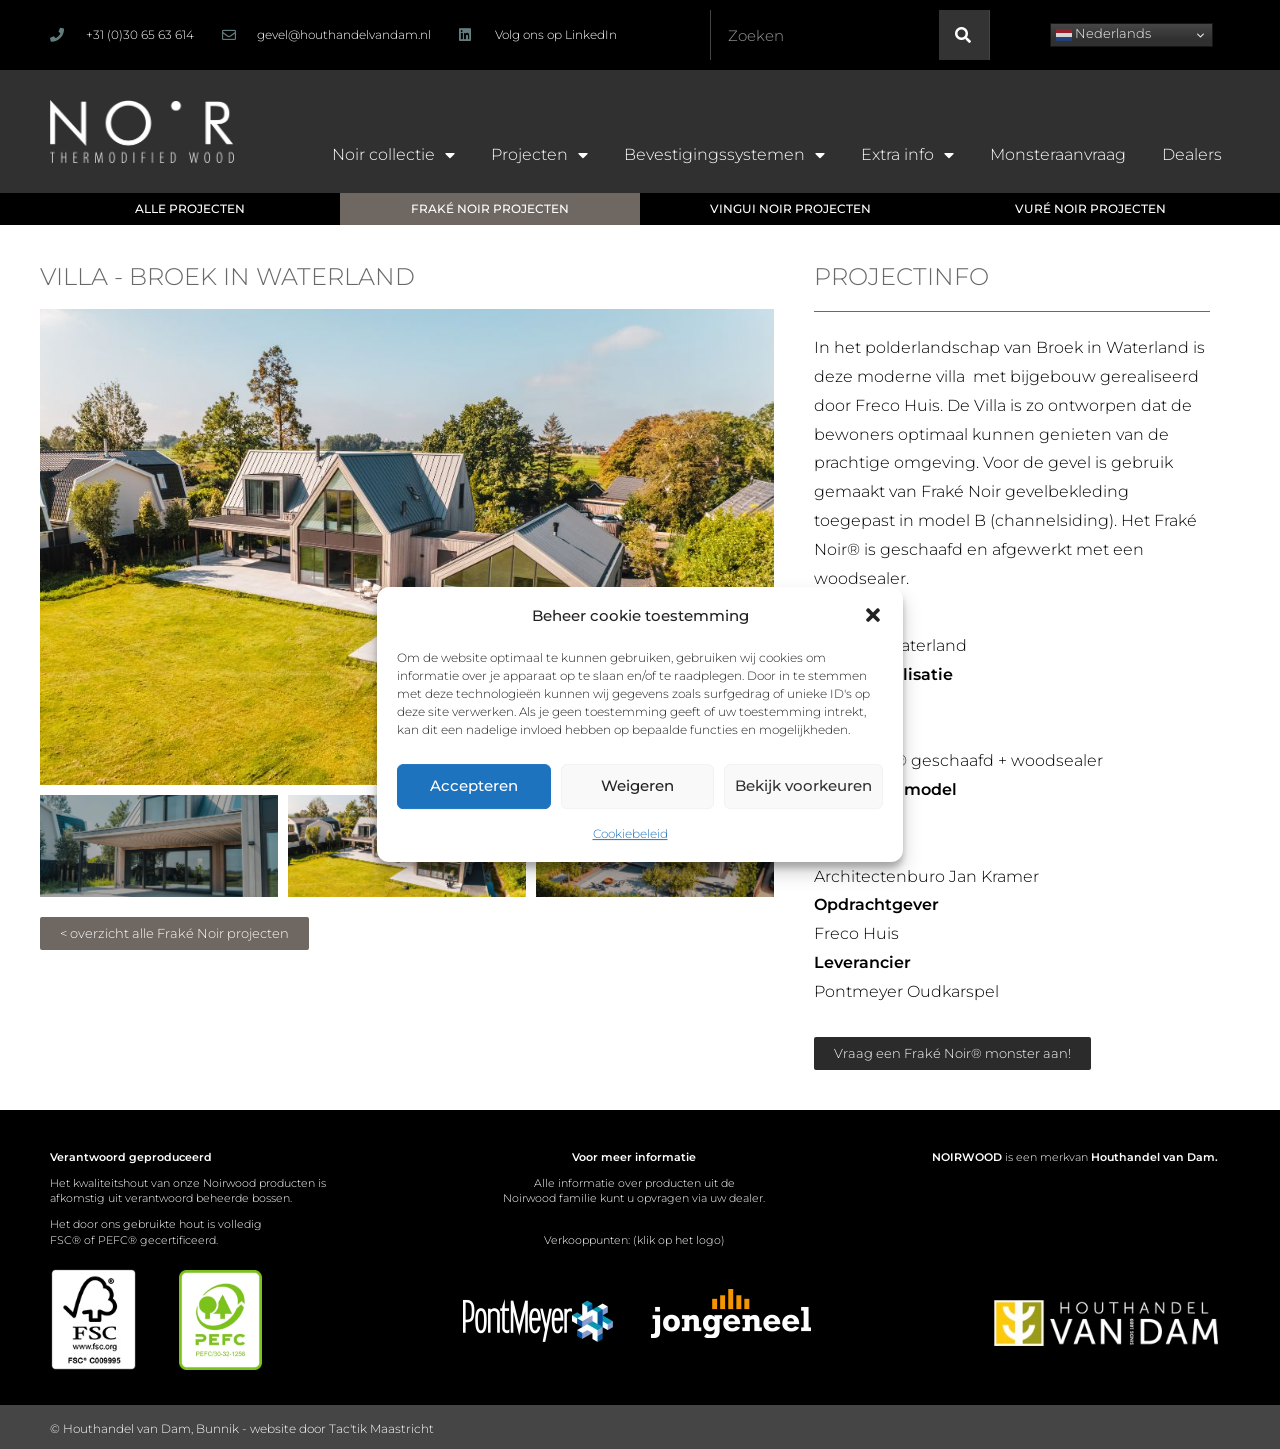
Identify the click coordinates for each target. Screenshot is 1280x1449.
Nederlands (1103, 34)
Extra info (907, 155)
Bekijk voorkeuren (803, 785)
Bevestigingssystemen (724, 155)
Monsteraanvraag (1058, 154)
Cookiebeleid (630, 833)
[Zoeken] (964, 35)
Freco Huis (897, 404)
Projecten (539, 155)
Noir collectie (393, 155)
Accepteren (474, 785)
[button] (873, 615)
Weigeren (637, 785)
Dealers (1192, 154)
